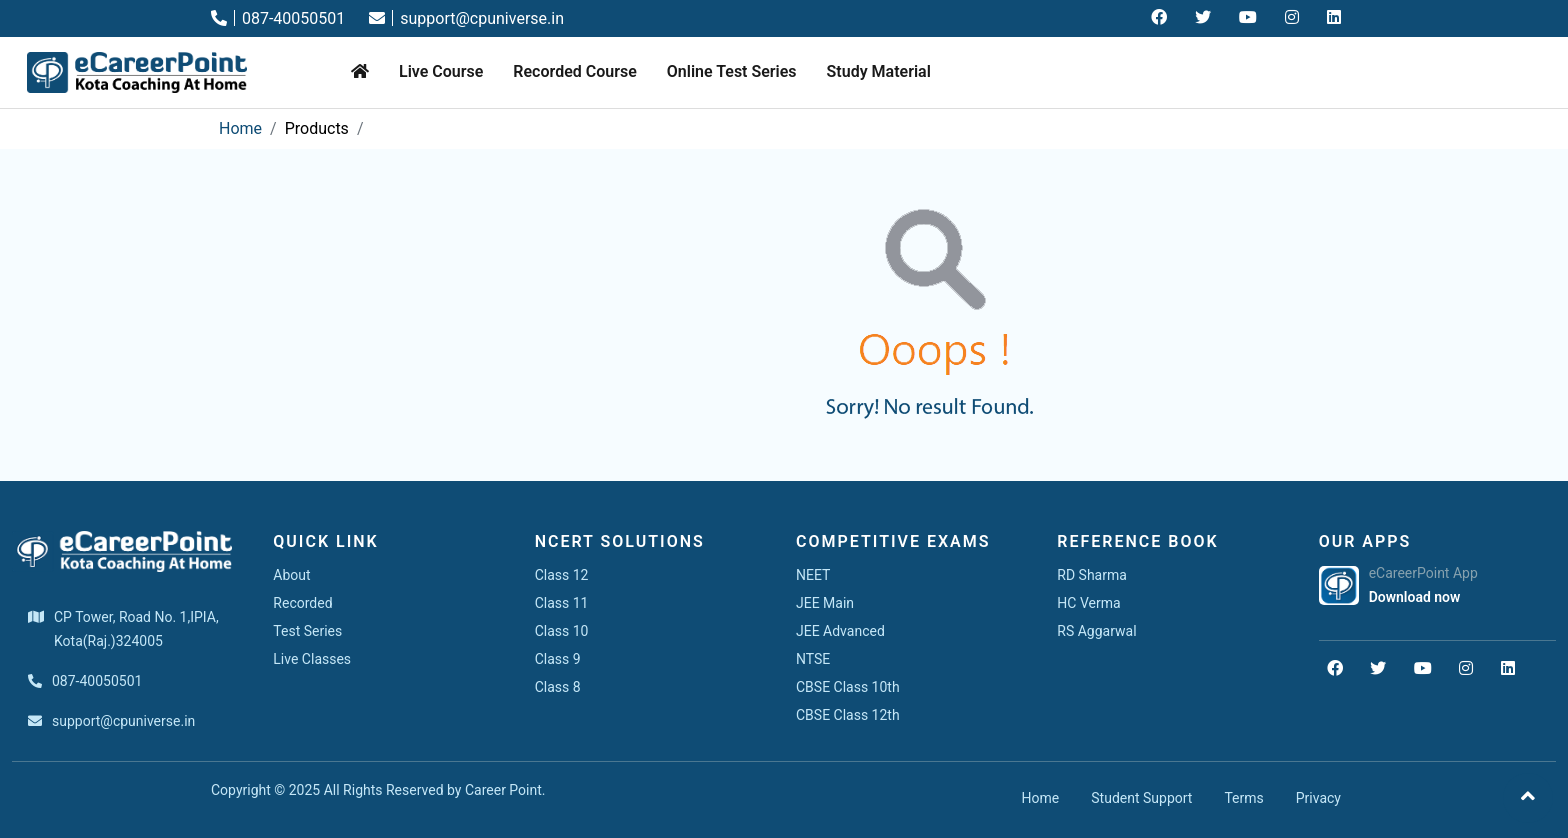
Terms (1243, 798)
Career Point (503, 790)
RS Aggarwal (1096, 631)
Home (240, 128)
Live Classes (312, 659)
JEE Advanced (840, 631)
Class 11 (562, 603)
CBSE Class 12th (848, 715)
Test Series (307, 631)
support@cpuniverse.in (466, 18)
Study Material (879, 71)
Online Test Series (732, 71)
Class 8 (558, 687)
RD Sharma (1092, 575)
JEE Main (825, 603)
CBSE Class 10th (848, 687)
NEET (813, 575)
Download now (1415, 597)
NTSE (813, 659)
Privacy (1318, 798)
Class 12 (562, 575)
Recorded (302, 603)
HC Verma (1088, 603)
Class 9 (558, 659)
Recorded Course (574, 71)
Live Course (441, 71)
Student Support (1141, 798)
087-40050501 (278, 18)
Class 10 (562, 631)
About (291, 575)
